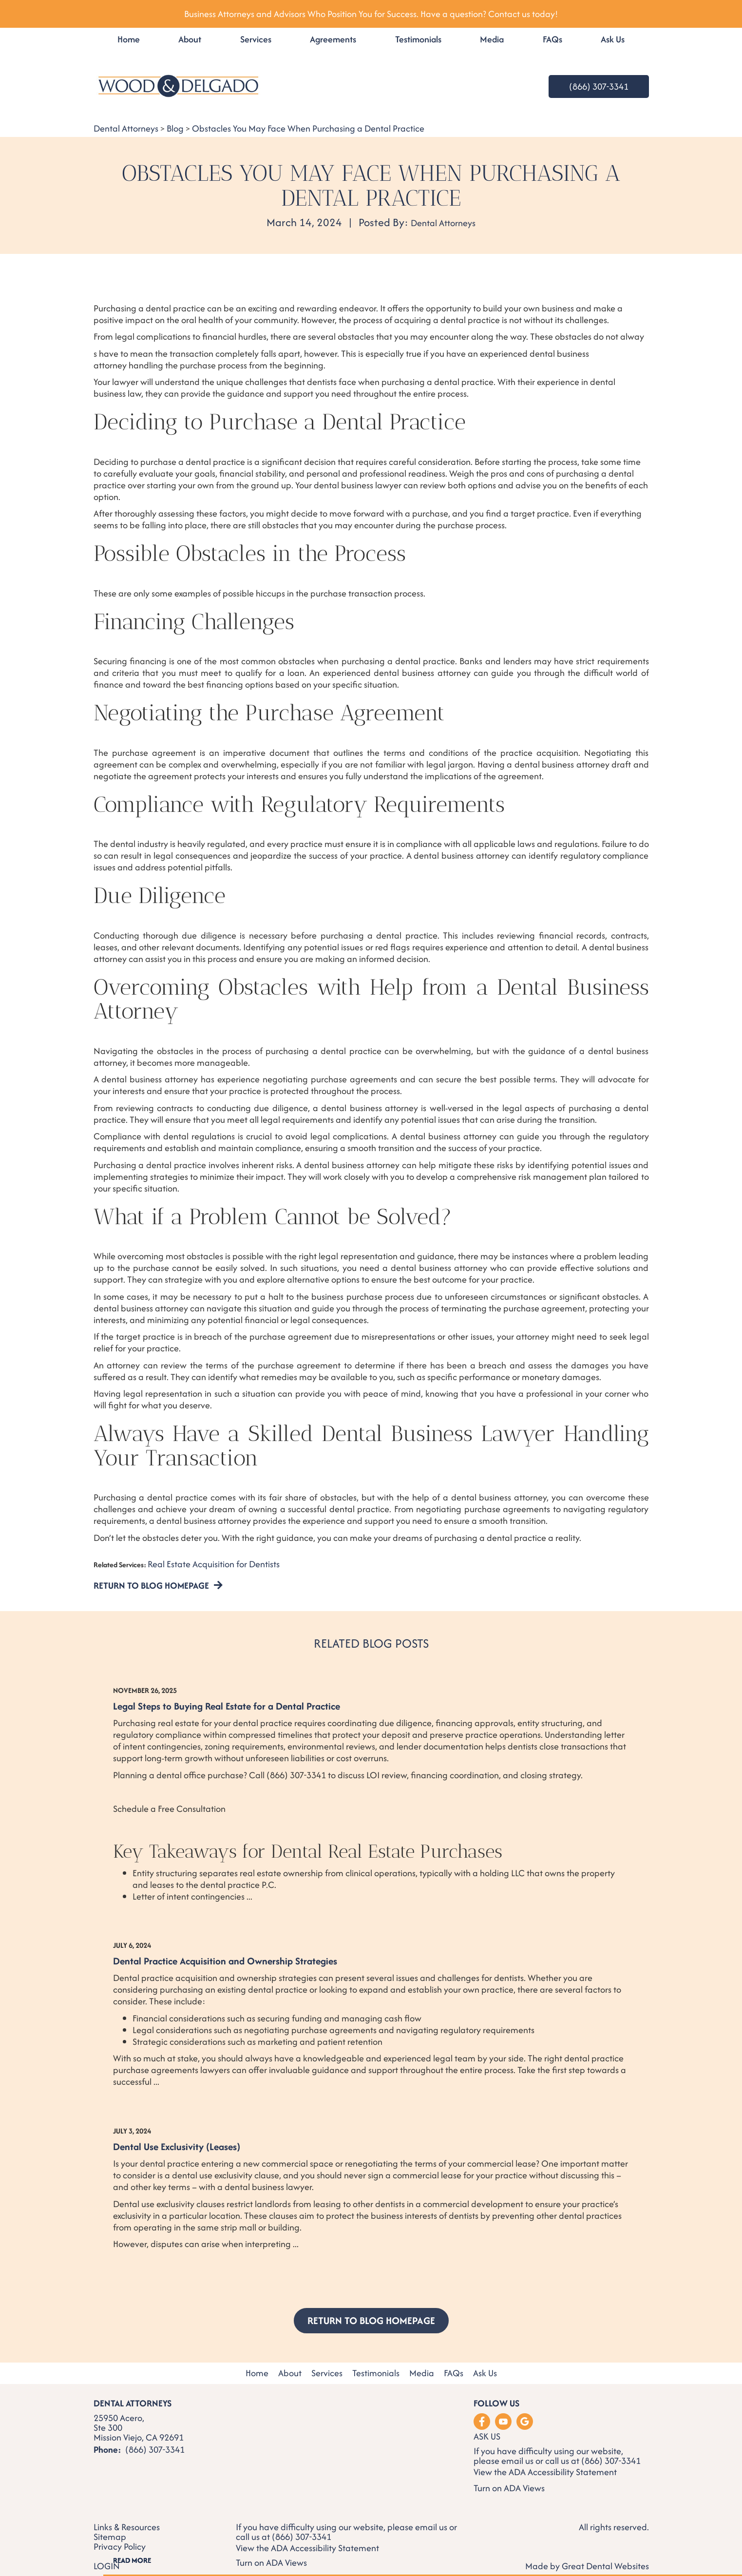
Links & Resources (127, 2517)
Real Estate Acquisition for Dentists (214, 1564)
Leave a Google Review (524, 2411)
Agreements (333, 39)
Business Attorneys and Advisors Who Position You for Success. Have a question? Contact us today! (371, 13)
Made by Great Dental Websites (587, 2556)
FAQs (552, 39)
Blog (175, 128)
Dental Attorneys (126, 128)
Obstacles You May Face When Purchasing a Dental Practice (308, 128)
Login (107, 2556)
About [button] (189, 39)
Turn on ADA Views (509, 2478)
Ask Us (613, 39)
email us (517, 2451)
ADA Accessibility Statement (563, 2462)
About (290, 2364)
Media (421, 2364)
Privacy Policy (120, 2537)
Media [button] (492, 39)
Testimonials (418, 39)
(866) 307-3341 (598, 86)
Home (128, 39)
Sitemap (110, 2527)
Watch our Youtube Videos (503, 2411)
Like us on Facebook (482, 2411)
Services (255, 39)
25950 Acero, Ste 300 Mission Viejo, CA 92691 (139, 2418)
